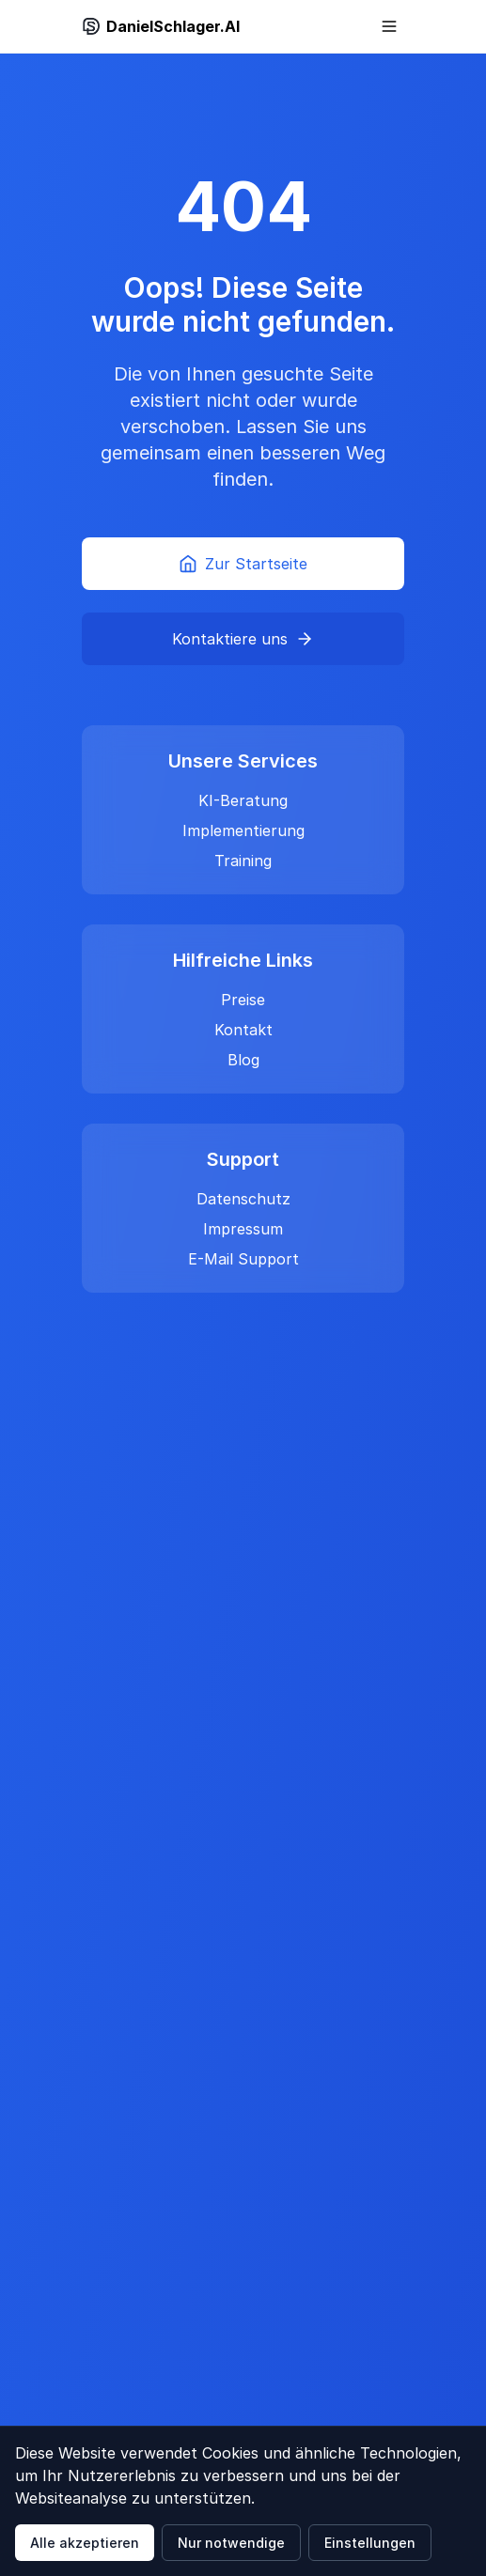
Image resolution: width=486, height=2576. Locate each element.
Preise (243, 999)
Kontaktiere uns (243, 638)
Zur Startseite (243, 563)
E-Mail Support (243, 1258)
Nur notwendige (231, 2543)
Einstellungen (369, 2543)
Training (243, 860)
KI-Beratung (243, 800)
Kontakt (243, 1029)
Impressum (243, 1228)
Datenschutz (243, 1198)
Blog (243, 1059)
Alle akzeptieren (84, 2543)
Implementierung (243, 830)
